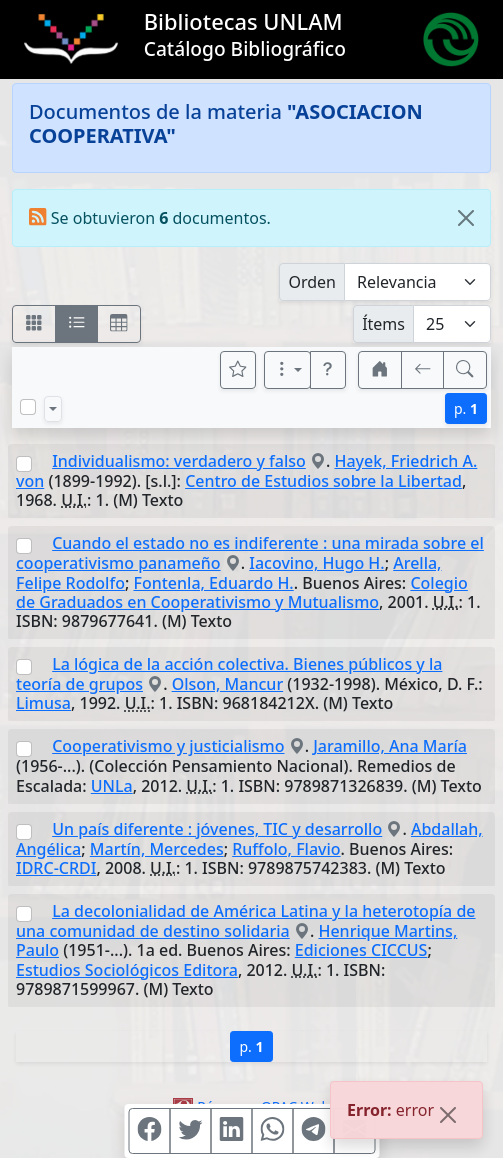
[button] (328, 370)
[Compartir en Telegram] (313, 1131)
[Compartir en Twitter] (190, 1131)
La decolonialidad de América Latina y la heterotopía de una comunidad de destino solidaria (246, 921)
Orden (312, 282)
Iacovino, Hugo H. (316, 563)
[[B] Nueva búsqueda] (465, 370)
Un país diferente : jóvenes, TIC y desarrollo (217, 829)
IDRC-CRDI (56, 868)
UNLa (112, 786)
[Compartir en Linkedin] (231, 1131)
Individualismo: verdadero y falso (179, 461)
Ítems (383, 324)
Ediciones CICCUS (361, 950)
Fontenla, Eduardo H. (213, 583)
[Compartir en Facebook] (149, 1131)
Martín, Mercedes (157, 849)
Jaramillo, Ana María (390, 746)
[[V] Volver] (423, 370)
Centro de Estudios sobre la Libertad (323, 481)
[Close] (466, 218)
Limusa (43, 703)
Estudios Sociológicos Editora (127, 970)
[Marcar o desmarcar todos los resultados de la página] (28, 407)
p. (466, 408)
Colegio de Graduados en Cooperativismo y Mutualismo (242, 592)
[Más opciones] (288, 370)
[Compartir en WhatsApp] (272, 1131)
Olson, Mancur (228, 684)
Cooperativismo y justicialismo (168, 746)
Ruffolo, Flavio (286, 849)
